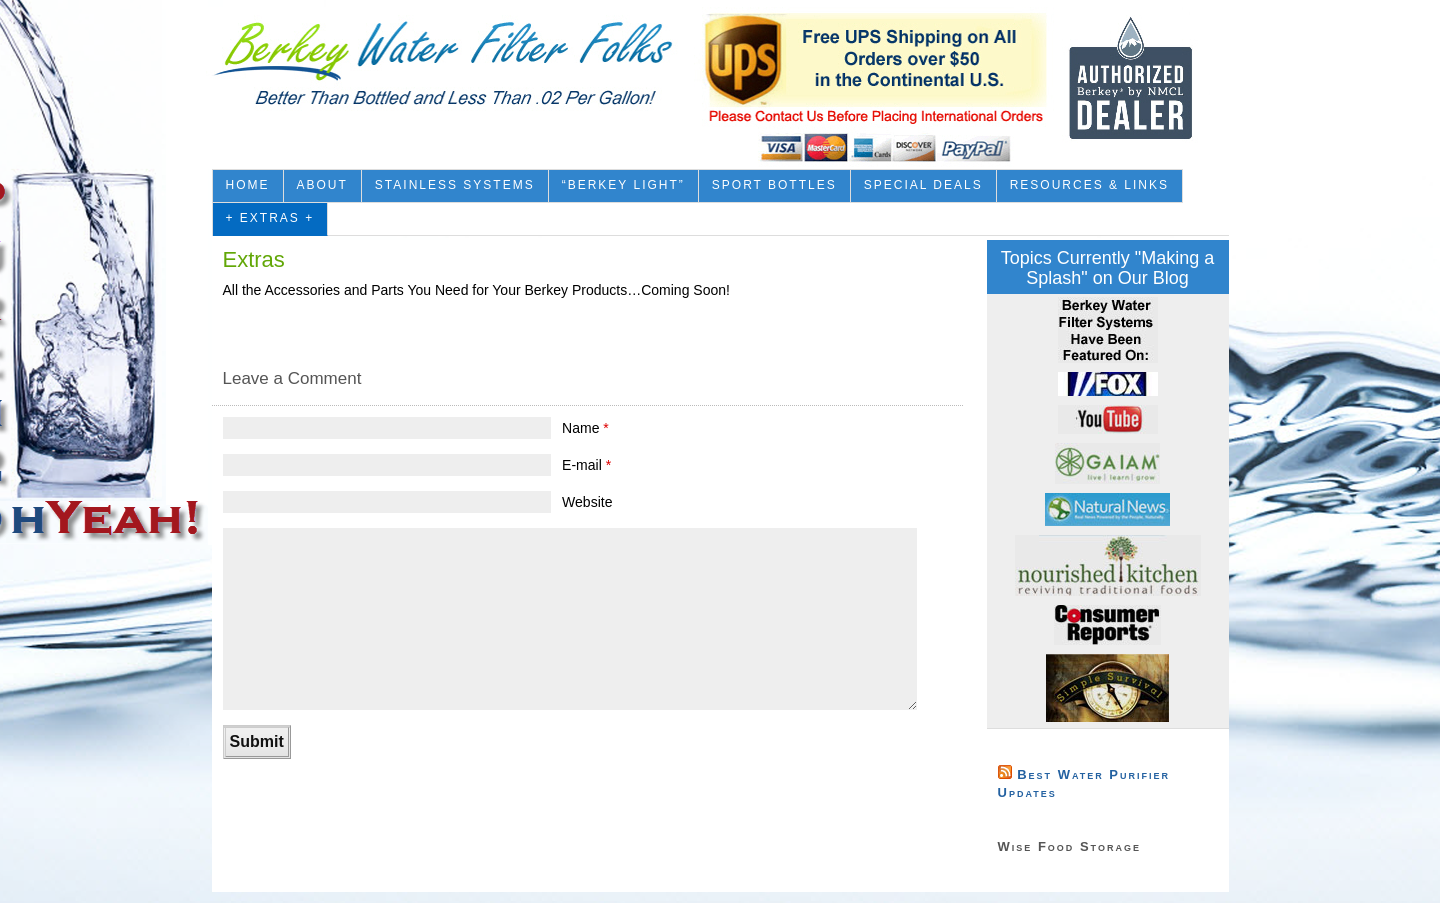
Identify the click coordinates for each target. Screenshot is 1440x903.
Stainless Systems (455, 185)
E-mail (586, 465)
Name (585, 428)
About (322, 185)
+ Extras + (270, 218)
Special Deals (923, 185)
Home (248, 185)
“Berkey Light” (623, 185)
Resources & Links (1089, 185)
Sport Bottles (774, 185)
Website (587, 502)
